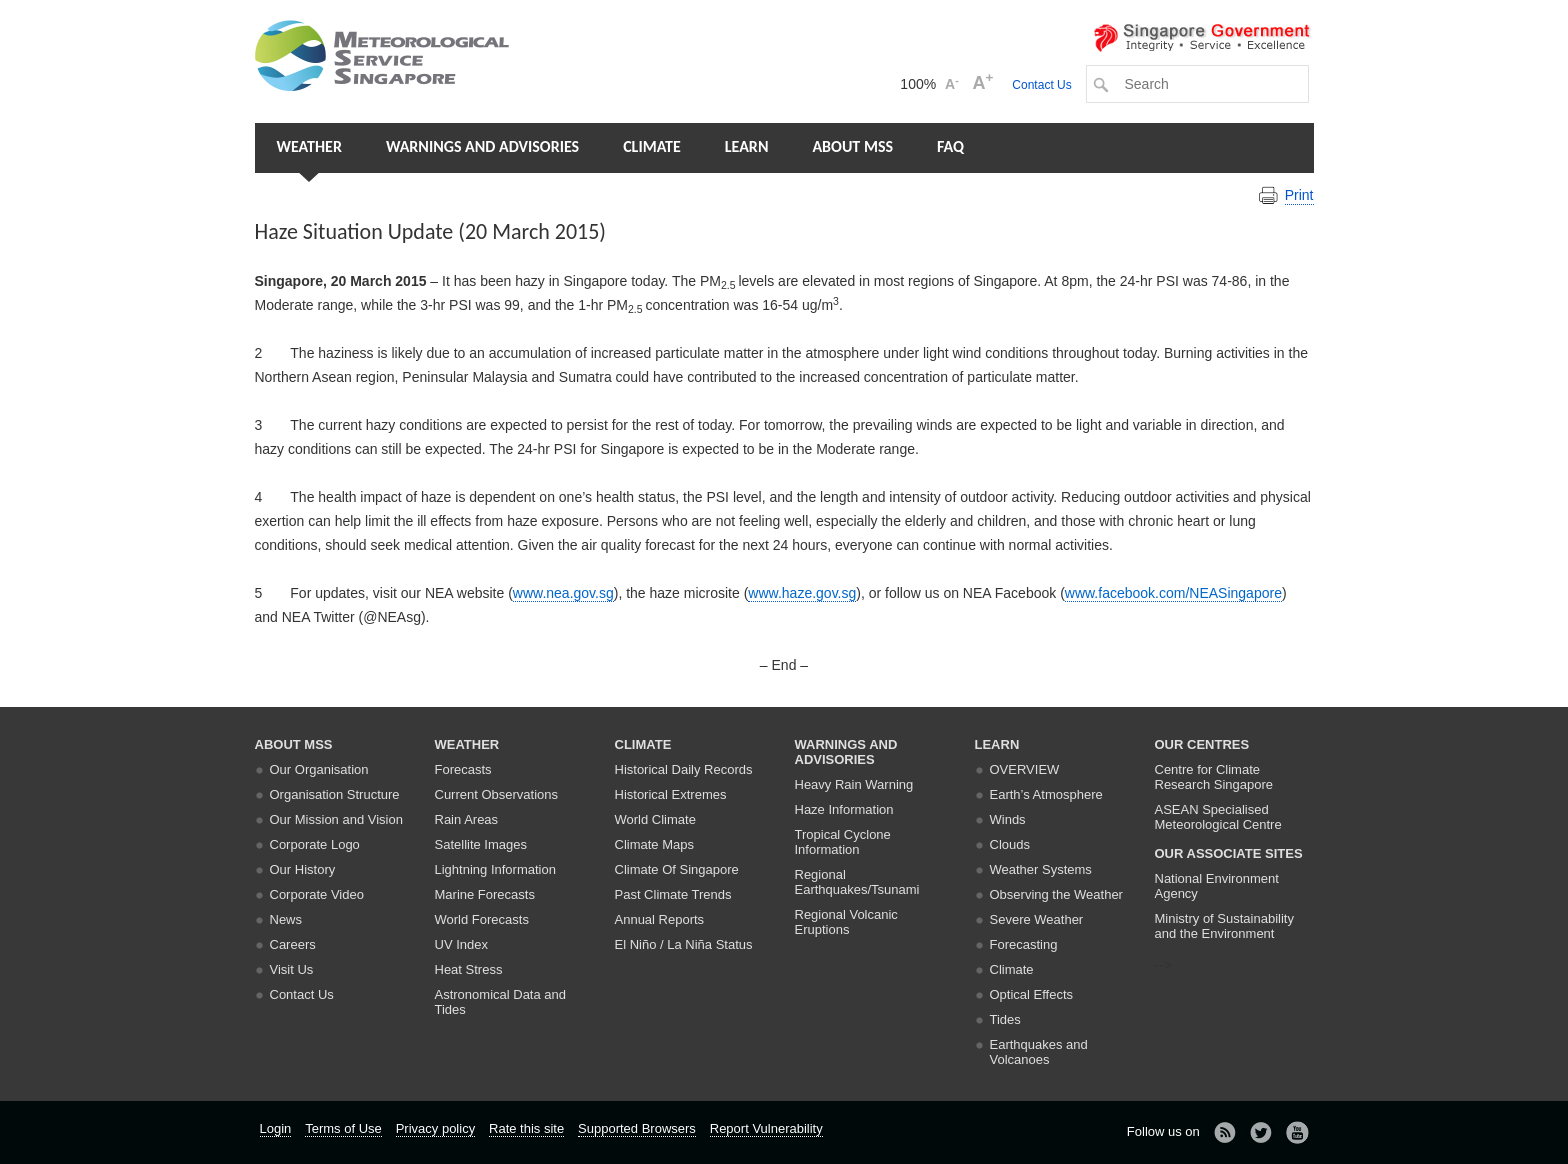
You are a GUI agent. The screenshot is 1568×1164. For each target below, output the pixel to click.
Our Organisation (319, 769)
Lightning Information (495, 869)
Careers (293, 944)
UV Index (461, 944)
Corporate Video (317, 894)
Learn (747, 146)
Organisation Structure (335, 794)
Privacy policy (435, 1128)
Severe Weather (1037, 919)
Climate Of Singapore (677, 869)
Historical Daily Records (684, 769)
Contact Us (1041, 85)
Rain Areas (467, 819)
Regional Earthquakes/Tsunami (857, 882)
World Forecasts (482, 919)
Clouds (1010, 844)
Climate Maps (654, 844)
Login (276, 1128)
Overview (1025, 769)
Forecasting (1024, 944)
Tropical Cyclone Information (843, 842)
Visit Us (292, 969)
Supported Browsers (637, 1128)
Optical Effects (1032, 994)
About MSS (852, 146)
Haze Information (844, 809)
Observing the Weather (1056, 894)
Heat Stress (469, 969)
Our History (303, 869)
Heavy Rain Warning (854, 784)
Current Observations (497, 794)
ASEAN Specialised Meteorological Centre (1218, 817)
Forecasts (463, 769)
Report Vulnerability (766, 1128)
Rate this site (526, 1128)
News (286, 919)
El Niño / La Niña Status (684, 944)
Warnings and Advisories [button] (482, 146)
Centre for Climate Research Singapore (1214, 777)
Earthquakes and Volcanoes (1039, 1052)
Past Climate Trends (673, 894)
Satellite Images (481, 844)
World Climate (655, 819)
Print (1299, 195)
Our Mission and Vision (336, 819)
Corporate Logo (315, 844)
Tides (1005, 1019)
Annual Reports (660, 919)
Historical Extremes (671, 794)
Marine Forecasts (485, 894)
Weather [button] (309, 146)
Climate (652, 146)
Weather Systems (1041, 869)
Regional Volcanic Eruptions (846, 922)
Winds (1008, 819)
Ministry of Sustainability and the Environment (1224, 926)
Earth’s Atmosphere (1046, 794)
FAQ (950, 146)
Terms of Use (343, 1128)
